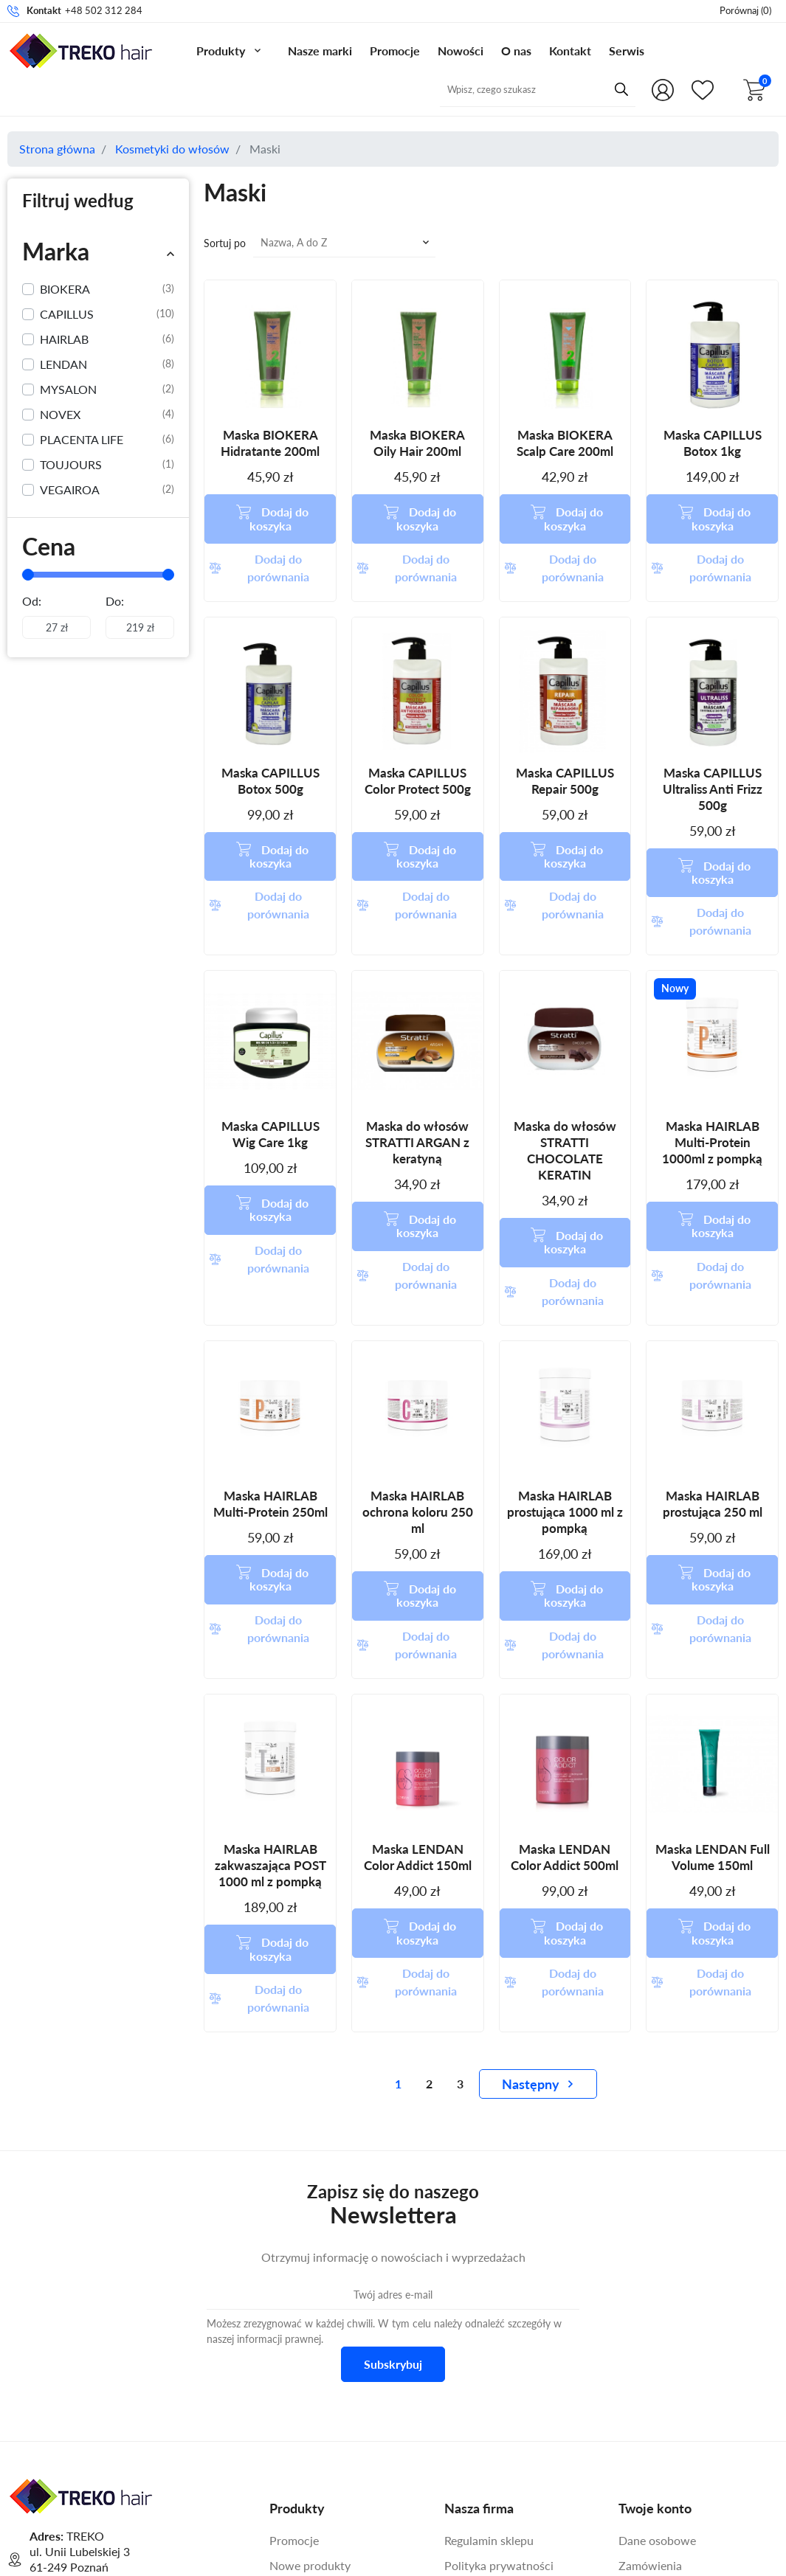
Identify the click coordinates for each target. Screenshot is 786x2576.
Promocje (395, 51)
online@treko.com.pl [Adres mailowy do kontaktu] (156, 2420)
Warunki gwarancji (493, 2432)
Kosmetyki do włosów (172, 149)
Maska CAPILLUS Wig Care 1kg (270, 1050)
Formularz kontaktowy (96, 2459)
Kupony (638, 2449)
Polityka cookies (486, 2382)
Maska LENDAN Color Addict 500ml (564, 1690)
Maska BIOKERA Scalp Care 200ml (565, 443)
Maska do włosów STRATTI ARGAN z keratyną (417, 1058)
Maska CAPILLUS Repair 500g (565, 739)
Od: (31, 601)
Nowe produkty (310, 2357)
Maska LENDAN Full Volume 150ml (712, 1690)
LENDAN (107, 364)
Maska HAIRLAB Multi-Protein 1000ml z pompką (712, 1058)
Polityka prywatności (499, 2357)
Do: (115, 601)
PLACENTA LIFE (107, 440)
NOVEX (107, 414)
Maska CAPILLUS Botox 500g (270, 739)
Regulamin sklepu (489, 2331)
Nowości (460, 51)
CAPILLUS (107, 314)
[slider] (28, 575)
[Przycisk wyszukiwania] (598, 89)
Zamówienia (650, 2357)
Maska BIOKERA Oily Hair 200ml (417, 443)
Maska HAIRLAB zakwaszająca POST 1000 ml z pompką (270, 1698)
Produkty (220, 51)
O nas (516, 51)
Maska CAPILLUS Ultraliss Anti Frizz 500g (712, 747)
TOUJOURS (107, 465)
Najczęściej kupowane (326, 2382)
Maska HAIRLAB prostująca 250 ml (712, 1378)
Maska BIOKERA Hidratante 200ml (270, 443)
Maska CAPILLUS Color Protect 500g (418, 739)
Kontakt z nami (483, 2457)
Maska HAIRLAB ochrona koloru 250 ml (417, 1386)
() (745, 10)
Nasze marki (320, 51)
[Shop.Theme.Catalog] (699, 90)
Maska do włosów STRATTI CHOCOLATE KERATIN (565, 1066)
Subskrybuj (393, 2155)
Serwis (626, 51)
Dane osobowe (657, 2331)
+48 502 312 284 (103, 10)
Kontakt (570, 51)
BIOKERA (107, 289)
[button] (757, 90)
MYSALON (107, 389)
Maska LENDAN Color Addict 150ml (418, 1690)
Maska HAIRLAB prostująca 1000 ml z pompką (565, 1386)
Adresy (636, 2424)
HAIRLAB (107, 339)
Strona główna (57, 149)
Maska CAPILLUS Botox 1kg (712, 443)
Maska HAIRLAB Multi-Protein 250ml (270, 1378)
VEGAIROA (107, 490)
